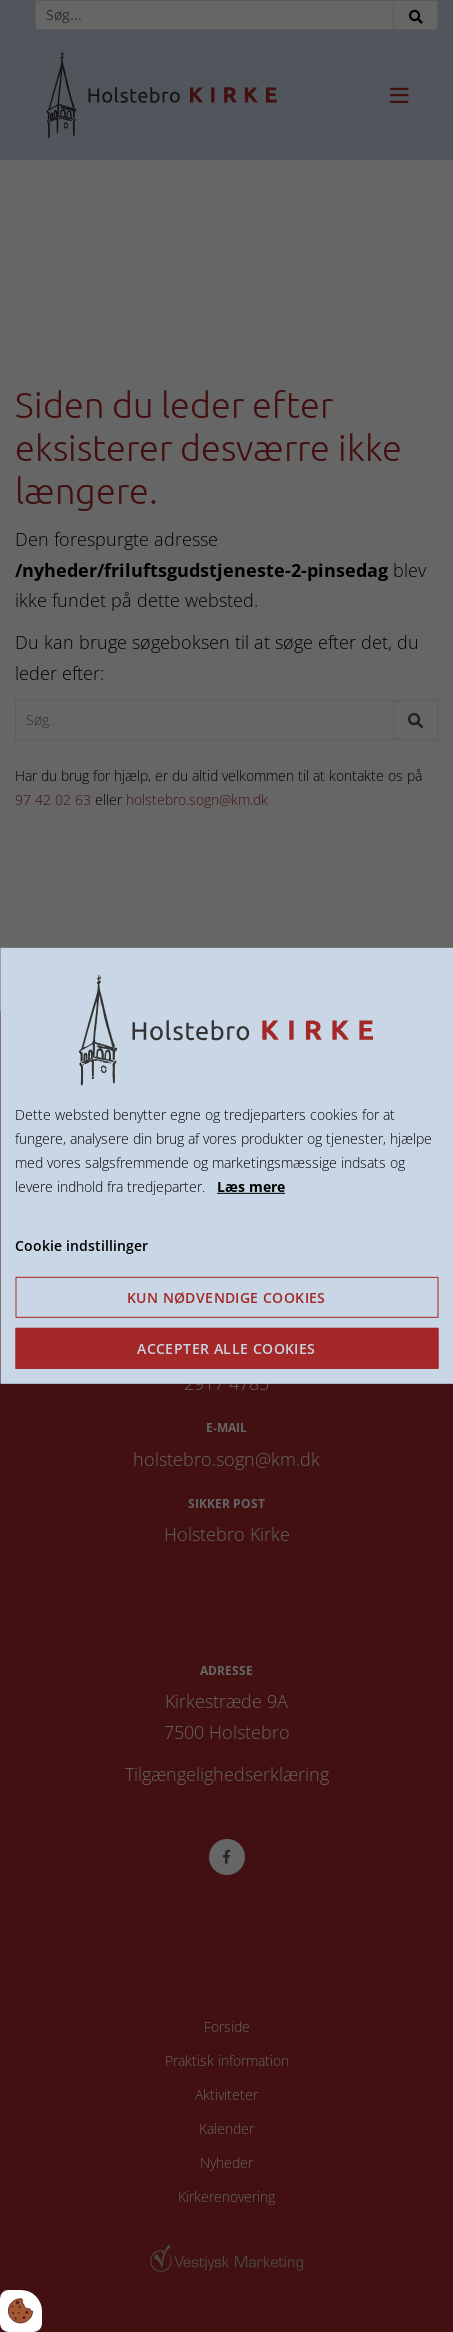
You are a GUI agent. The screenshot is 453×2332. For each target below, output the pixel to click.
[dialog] (226, 1166)
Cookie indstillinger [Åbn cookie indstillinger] (81, 1244)
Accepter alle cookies (226, 1348)
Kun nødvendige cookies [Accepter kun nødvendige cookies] (226, 1297)
